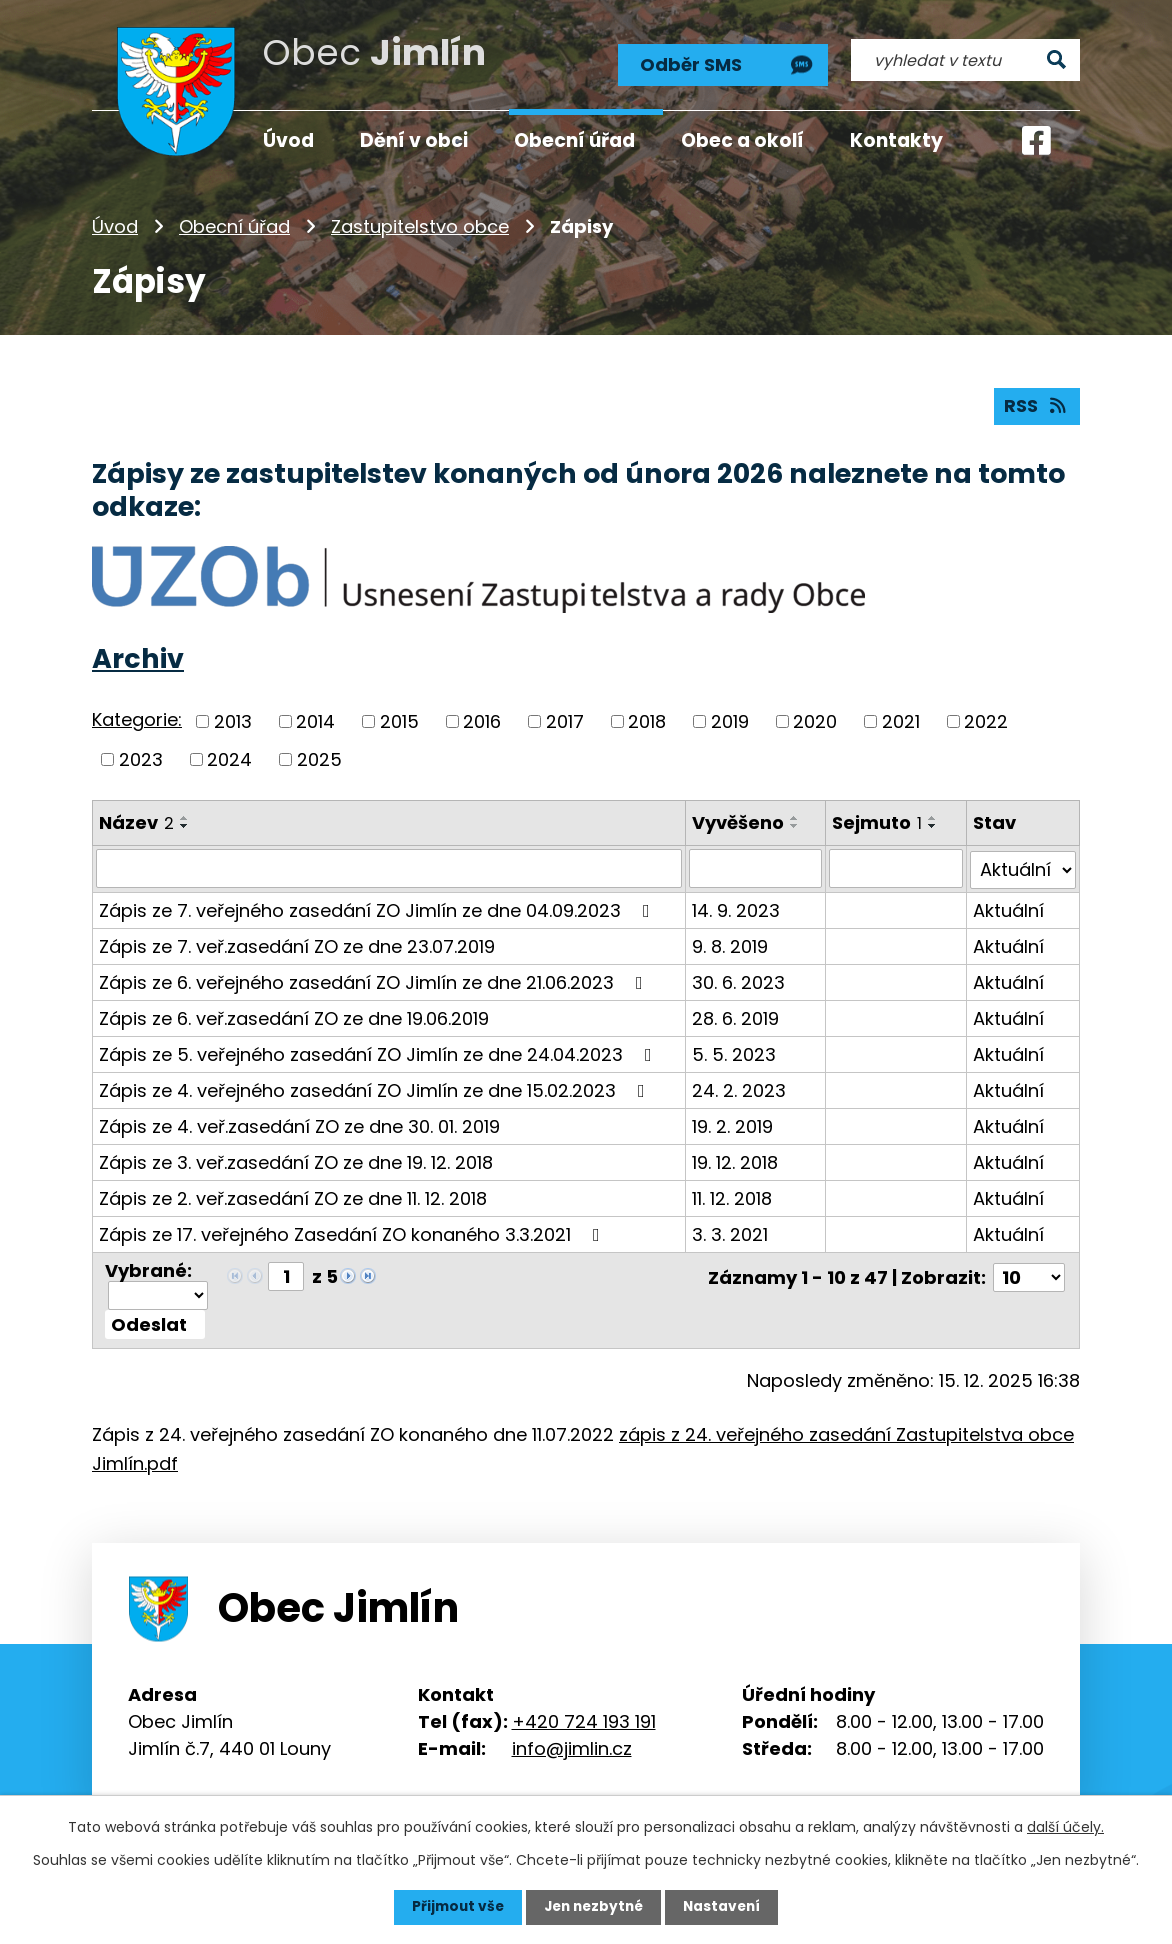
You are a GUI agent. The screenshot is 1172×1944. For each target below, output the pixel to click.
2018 (647, 721)
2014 (315, 721)
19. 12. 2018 (735, 1160)
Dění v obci (414, 140)
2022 (986, 721)
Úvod (115, 224)
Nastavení (726, 1907)
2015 (399, 721)
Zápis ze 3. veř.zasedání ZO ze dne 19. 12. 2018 (296, 1160)
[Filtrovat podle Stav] (1023, 868)
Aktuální (1008, 908)
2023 (141, 758)
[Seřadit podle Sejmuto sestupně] (934, 825)
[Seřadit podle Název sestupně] (185, 825)
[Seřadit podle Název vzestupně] (185, 817)
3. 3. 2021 (730, 1232)
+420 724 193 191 (584, 1718)
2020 (815, 721)
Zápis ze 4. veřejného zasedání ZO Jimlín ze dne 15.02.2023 (376, 1088)
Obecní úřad (234, 224)
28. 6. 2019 (735, 1016)
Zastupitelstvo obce (420, 224)
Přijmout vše (453, 1907)
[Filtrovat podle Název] (389, 868)
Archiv (138, 658)
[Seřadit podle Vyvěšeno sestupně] (795, 825)
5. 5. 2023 (734, 1052)
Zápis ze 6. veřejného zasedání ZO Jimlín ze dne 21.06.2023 (375, 980)
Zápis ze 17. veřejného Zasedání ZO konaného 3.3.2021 (353, 1232)
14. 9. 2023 (736, 908)
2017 (565, 721)
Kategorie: (137, 719)
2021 (901, 721)
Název (136, 821)
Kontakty (896, 140)
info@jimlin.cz (572, 1745)
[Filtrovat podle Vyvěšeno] (756, 868)
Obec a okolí (742, 140)
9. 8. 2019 (730, 944)
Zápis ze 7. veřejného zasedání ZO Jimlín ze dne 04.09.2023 (378, 908)
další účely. (1065, 1827)
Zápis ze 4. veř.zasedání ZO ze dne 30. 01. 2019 (299, 1124)
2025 (319, 758)
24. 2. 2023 (739, 1088)
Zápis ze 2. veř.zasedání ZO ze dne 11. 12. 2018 (293, 1196)
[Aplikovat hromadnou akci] (155, 1321)
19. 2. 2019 (732, 1124)
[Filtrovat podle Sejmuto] (897, 868)
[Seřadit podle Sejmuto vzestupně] (934, 817)
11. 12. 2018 (732, 1196)
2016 (482, 721)
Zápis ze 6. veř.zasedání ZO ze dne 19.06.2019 (294, 1016)
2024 (229, 758)
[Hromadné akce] (158, 1292)
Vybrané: (148, 1268)
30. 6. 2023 (738, 980)
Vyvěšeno (738, 821)
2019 (730, 721)
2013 (233, 721)
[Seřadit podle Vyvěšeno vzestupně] (795, 817)
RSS (1037, 405)
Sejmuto (878, 821)
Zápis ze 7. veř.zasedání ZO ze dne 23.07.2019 (297, 944)
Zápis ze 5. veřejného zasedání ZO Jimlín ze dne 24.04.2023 (379, 1052)
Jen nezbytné (593, 1907)
